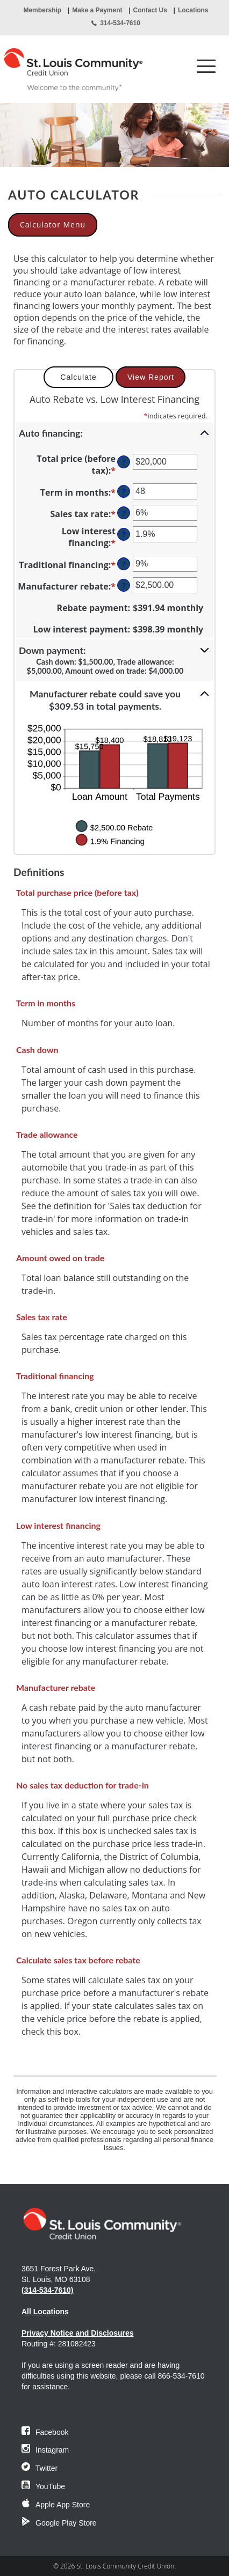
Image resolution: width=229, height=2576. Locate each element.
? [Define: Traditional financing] (123, 564)
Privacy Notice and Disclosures (78, 2333)
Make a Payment (97, 10)
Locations (193, 10)
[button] (114, 433)
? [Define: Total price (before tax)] (123, 462)
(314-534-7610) (48, 2290)
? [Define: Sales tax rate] (123, 513)
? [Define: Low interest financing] (123, 534)
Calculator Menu (52, 224)
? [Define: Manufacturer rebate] (123, 585)
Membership (42, 10)
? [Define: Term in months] (123, 492)
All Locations (45, 2311)
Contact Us (150, 10)
